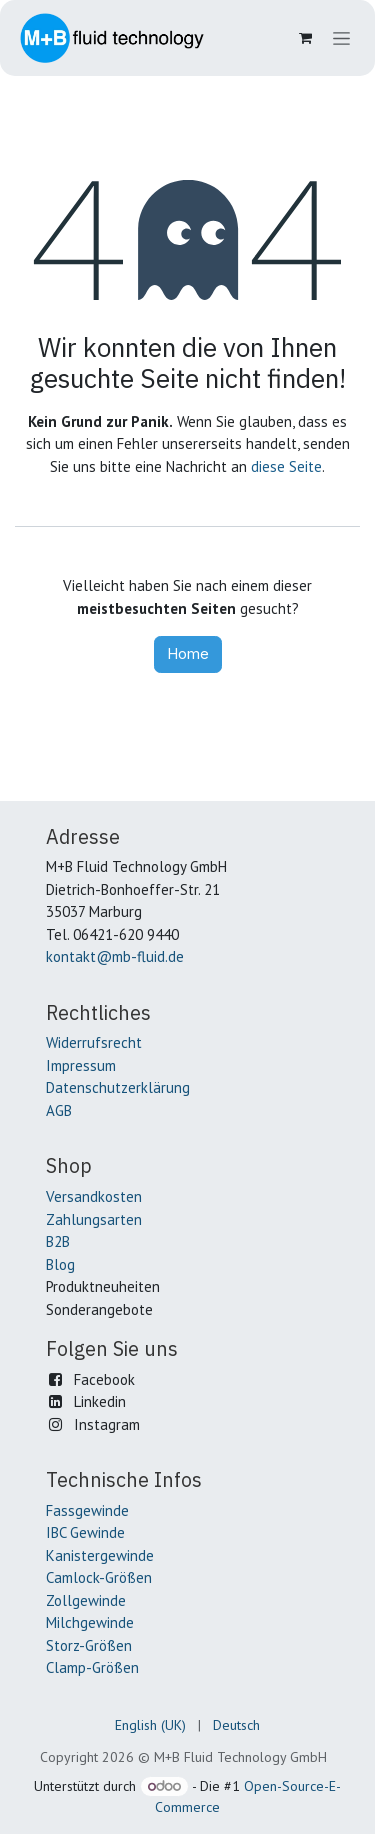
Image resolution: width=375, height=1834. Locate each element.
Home (188, 653)
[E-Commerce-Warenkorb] (305, 38)
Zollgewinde (86, 1600)
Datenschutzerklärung (118, 1087)
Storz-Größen (89, 1645)
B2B (58, 1241)
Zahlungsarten (94, 1219)
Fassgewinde (87, 1510)
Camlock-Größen (99, 1577)
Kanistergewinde (100, 1555)
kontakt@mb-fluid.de (115, 956)
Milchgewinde (90, 1622)
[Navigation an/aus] (341, 38)
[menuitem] (150, 1725)
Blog (60, 1264)
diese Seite (286, 466)
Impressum (81, 1065)
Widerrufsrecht (94, 1042)
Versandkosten (94, 1196)
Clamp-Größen (92, 1667)
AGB (59, 1110)
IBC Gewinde (85, 1532)
